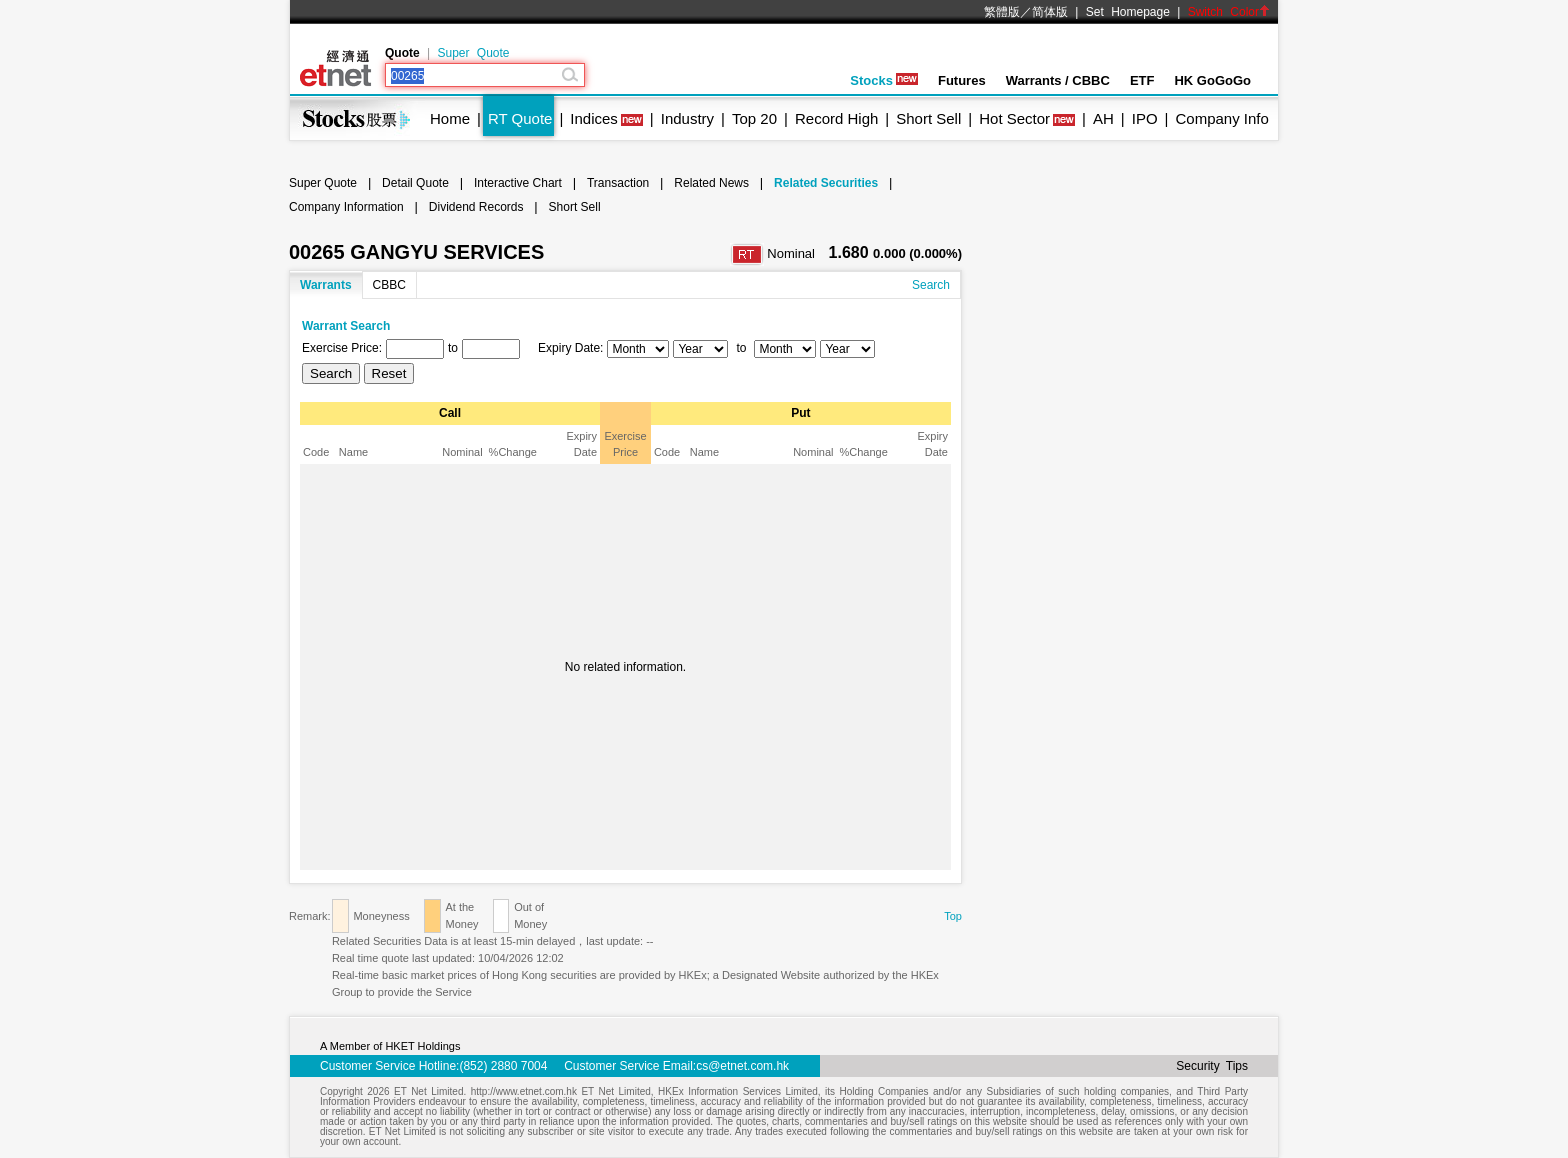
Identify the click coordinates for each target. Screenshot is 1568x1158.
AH (1103, 118)
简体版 (1050, 12)
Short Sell (928, 118)
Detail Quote (415, 183)
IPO (1145, 118)
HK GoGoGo (1212, 80)
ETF (1142, 80)
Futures (962, 80)
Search (931, 285)
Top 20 (754, 118)
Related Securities (826, 183)
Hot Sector (1014, 118)
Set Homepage (1128, 12)
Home (450, 118)
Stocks (884, 80)
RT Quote (520, 118)
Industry (687, 118)
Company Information (346, 207)
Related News (711, 183)
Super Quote (473, 53)
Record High (836, 118)
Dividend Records (476, 207)
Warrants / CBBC (1058, 80)
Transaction (618, 183)
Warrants (326, 285)
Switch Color (1229, 12)
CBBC (389, 285)
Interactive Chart (518, 183)
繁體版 (1002, 12)
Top (953, 916)
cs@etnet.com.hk (742, 1066)
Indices (594, 118)
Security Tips (1212, 1066)
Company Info (1221, 118)
